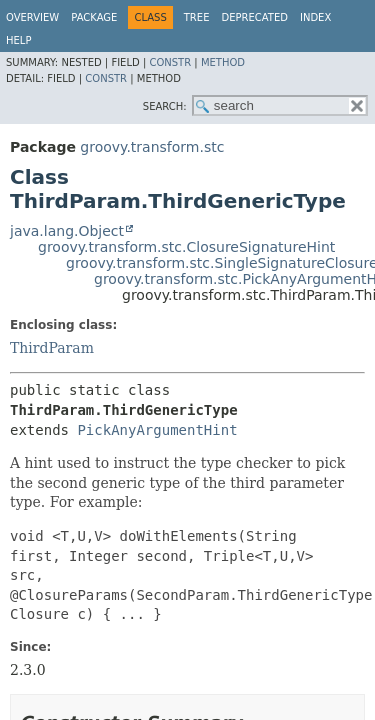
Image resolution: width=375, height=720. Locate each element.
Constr (170, 62)
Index (315, 17)
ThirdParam (52, 348)
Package (94, 17)
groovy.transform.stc (152, 147)
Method (223, 62)
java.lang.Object (67, 231)
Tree (197, 17)
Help (18, 40)
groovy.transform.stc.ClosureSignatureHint (186, 247)
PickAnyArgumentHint (157, 430)
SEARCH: (165, 106)
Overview (32, 17)
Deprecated (254, 17)
